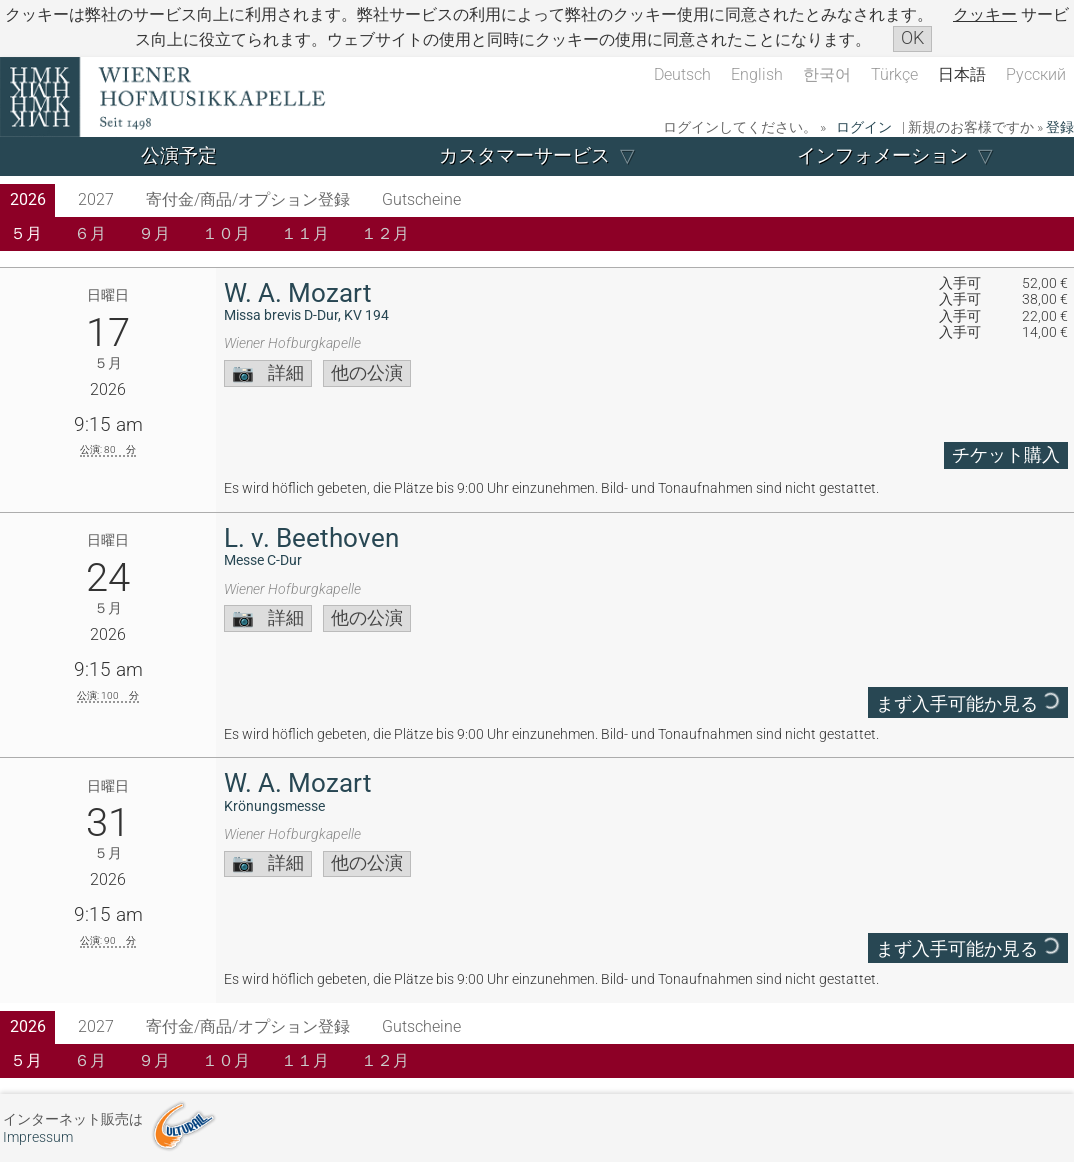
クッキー (985, 14)
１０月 (226, 233)
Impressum (38, 1137)
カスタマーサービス (524, 155)
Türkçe (894, 74)
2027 (96, 199)
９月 (154, 233)
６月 (90, 233)
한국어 (827, 74)
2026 (28, 199)
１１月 (305, 233)
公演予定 (179, 155)
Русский (1036, 74)
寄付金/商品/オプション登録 (248, 199)
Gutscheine (421, 199)
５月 (26, 233)
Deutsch (682, 74)
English (757, 74)
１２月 (385, 233)
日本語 (962, 74)
